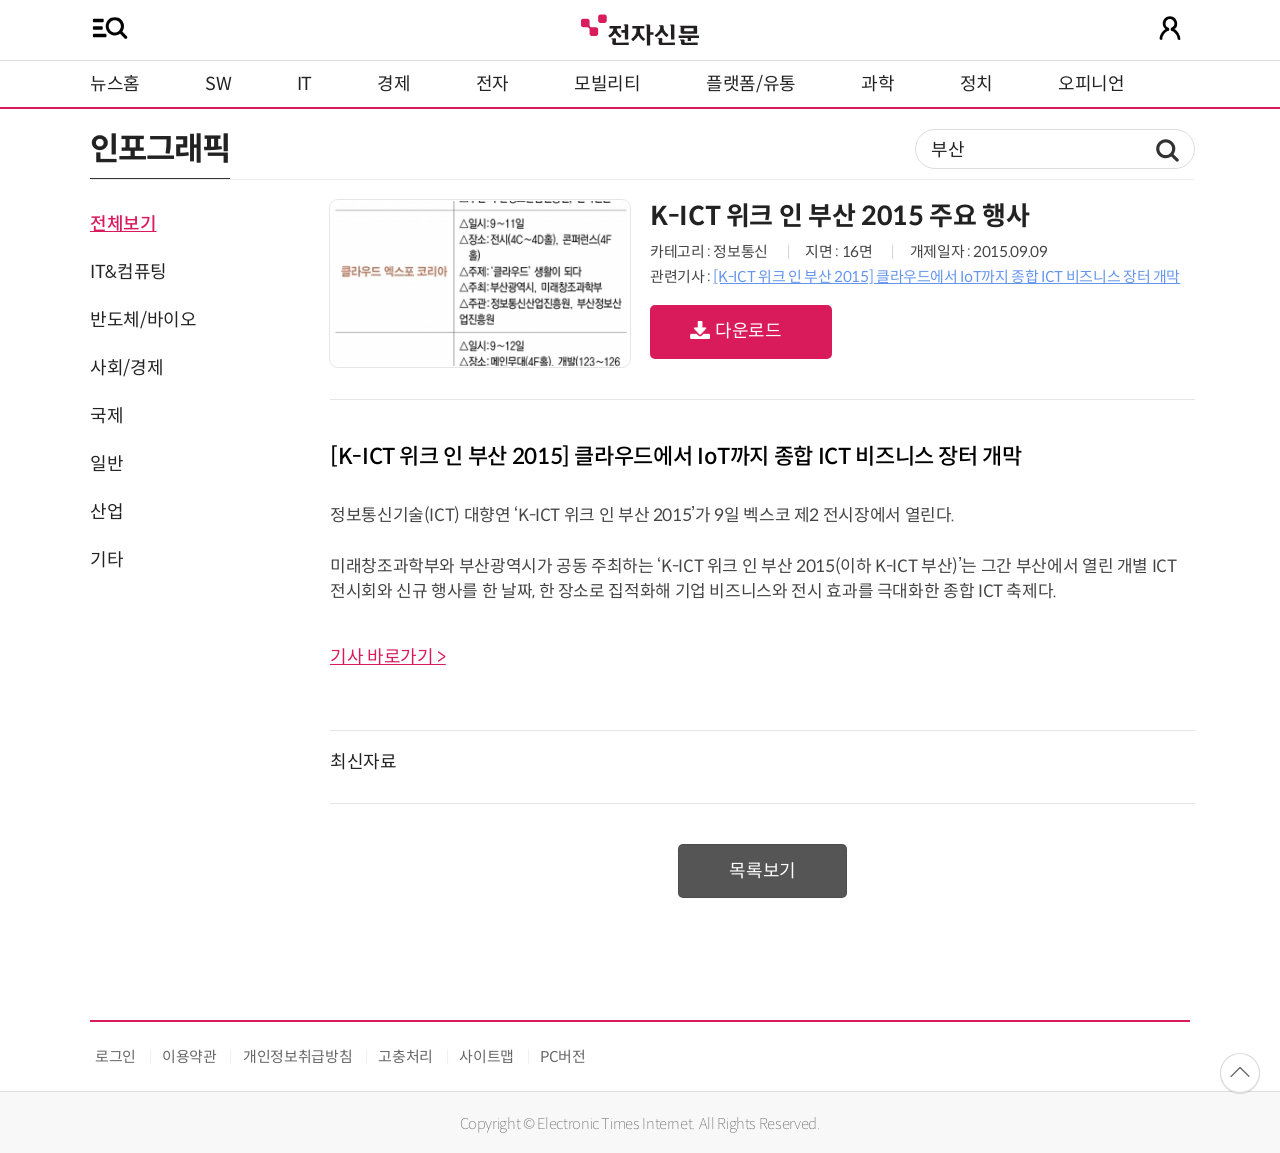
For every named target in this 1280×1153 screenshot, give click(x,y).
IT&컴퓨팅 (128, 272)
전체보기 (123, 224)
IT (304, 84)
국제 (106, 416)
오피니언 (1091, 84)
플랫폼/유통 (751, 84)
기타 (106, 560)
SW (218, 84)
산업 (106, 512)
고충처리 (405, 1056)
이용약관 (189, 1056)
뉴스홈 (115, 84)
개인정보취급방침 (297, 1056)
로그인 (115, 1056)
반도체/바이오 (143, 320)
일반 (106, 464)
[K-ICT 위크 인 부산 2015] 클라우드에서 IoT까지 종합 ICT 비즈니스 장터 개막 (946, 276)
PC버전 (563, 1056)
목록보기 (762, 871)
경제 (393, 84)
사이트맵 (486, 1056)
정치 (976, 84)
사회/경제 (126, 368)
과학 (877, 84)
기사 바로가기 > (388, 657)
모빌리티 (607, 84)
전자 (492, 84)
